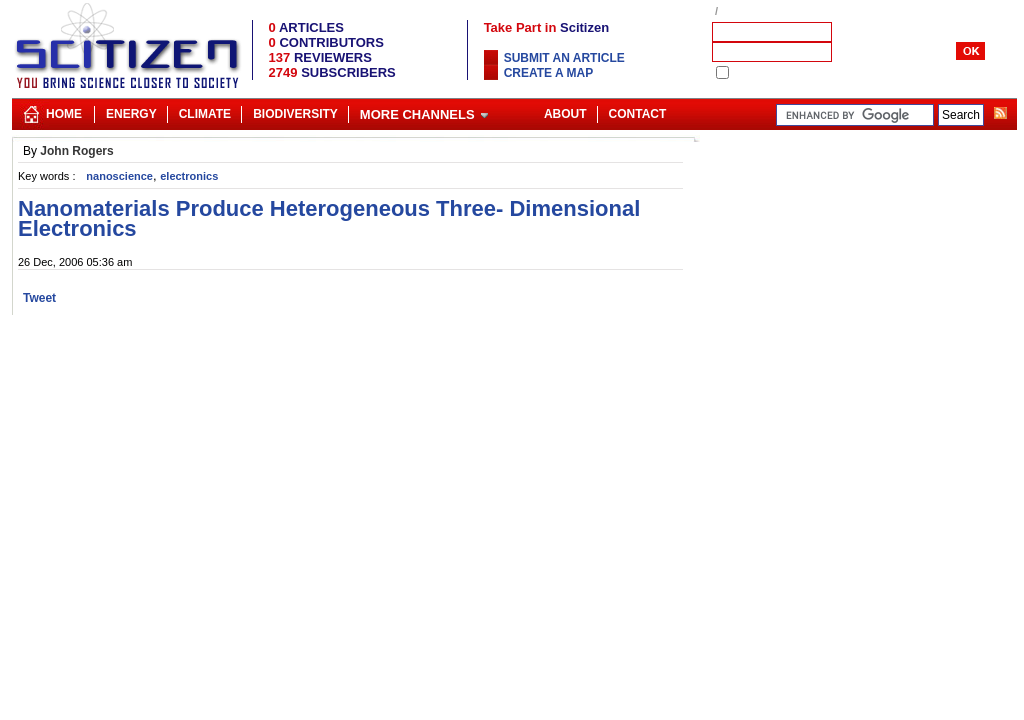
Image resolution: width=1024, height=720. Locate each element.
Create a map (549, 73)
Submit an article (564, 58)
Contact (638, 114)
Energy (131, 114)
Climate (205, 114)
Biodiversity (295, 114)
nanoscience (119, 176)
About (565, 114)
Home (64, 114)
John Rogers (76, 151)
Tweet (39, 298)
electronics (189, 176)
